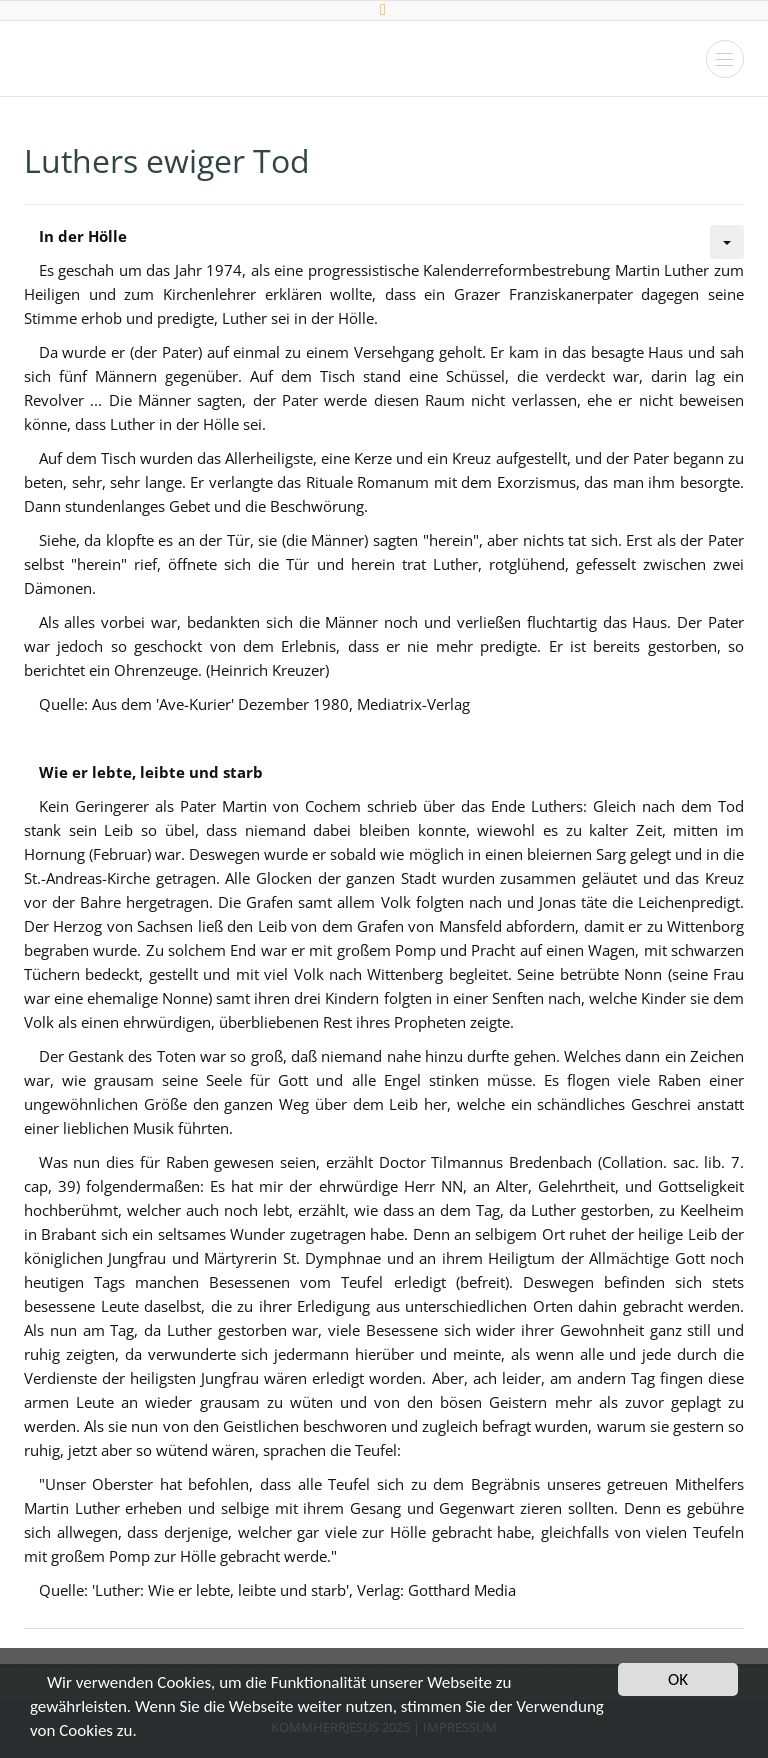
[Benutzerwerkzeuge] (727, 242)
